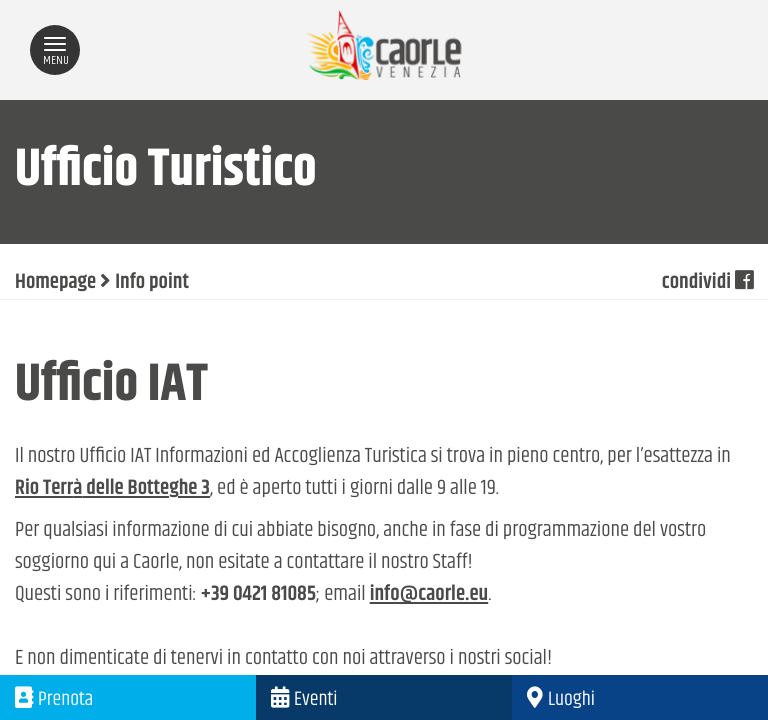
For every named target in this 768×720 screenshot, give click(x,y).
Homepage (55, 283)
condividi (707, 283)
